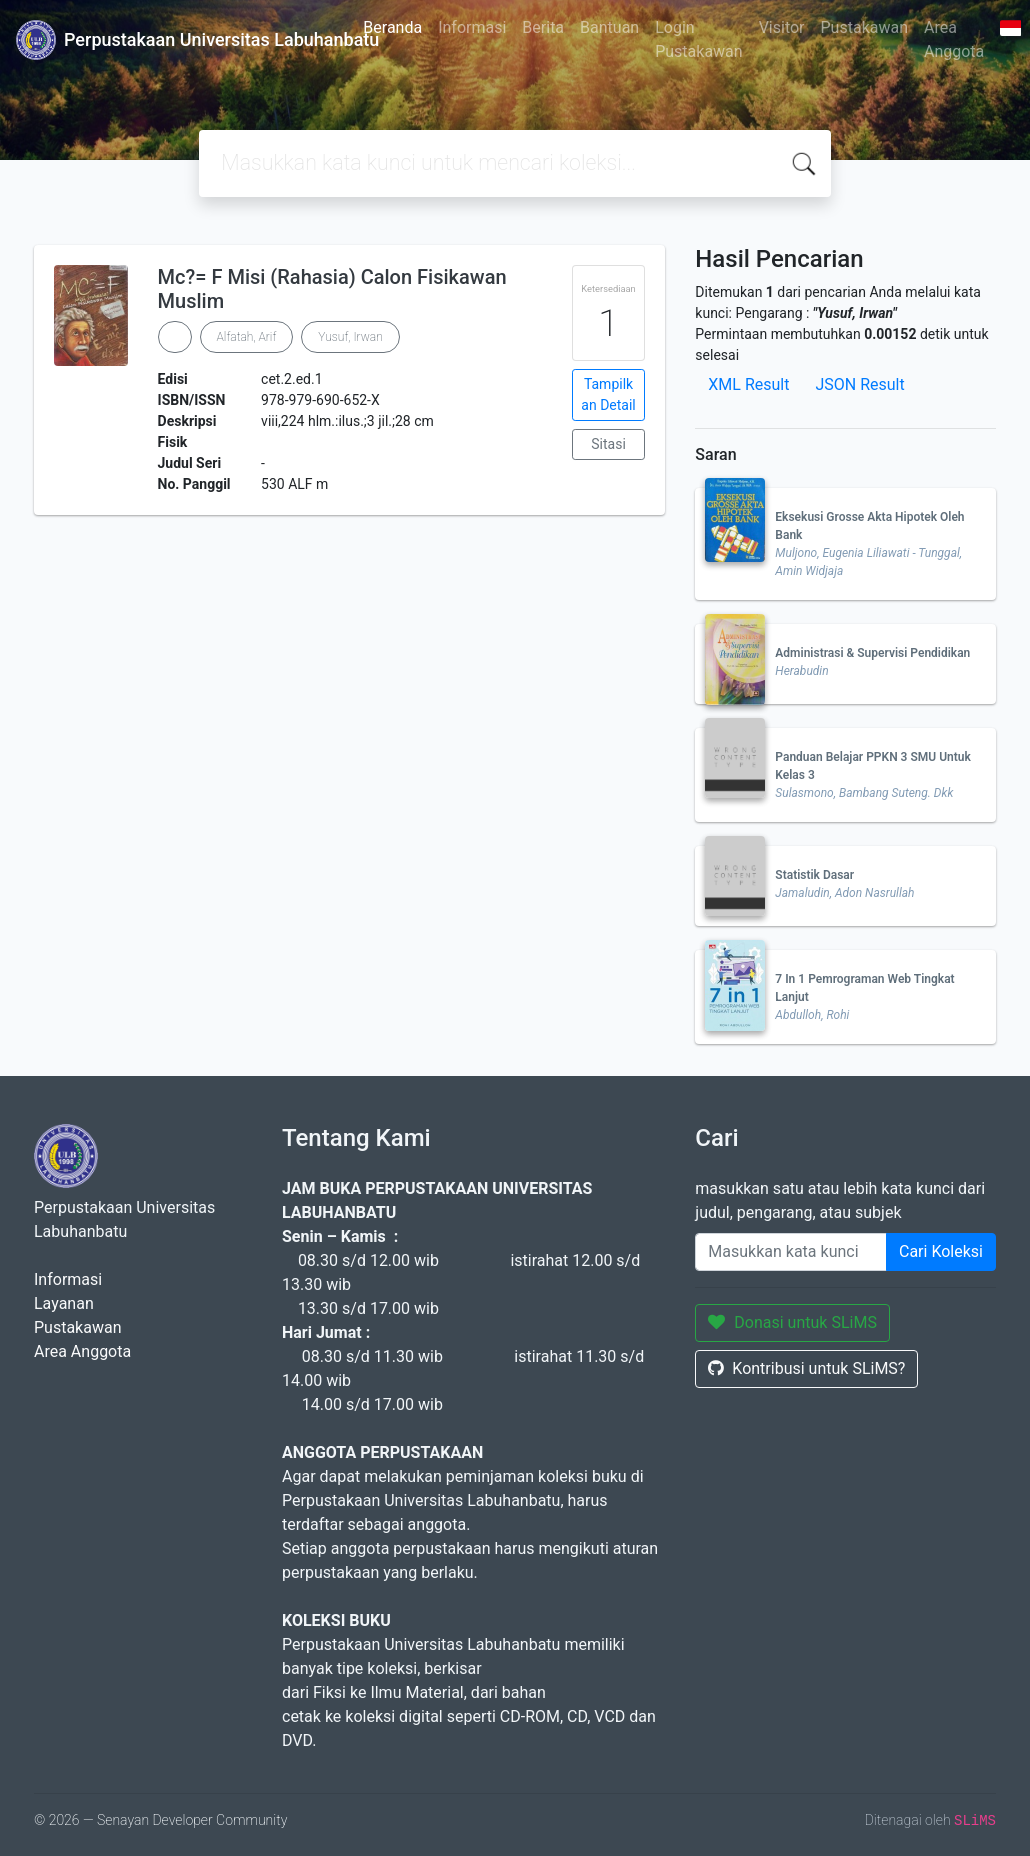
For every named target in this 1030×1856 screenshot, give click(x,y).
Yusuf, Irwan (350, 337)
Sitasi (608, 444)
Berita (543, 27)
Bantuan (609, 27)
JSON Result (859, 384)
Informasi (472, 27)
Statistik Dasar (814, 875)
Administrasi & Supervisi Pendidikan (872, 653)
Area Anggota (954, 39)
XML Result (748, 384)
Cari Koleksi (941, 1251)
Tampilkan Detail (608, 394)
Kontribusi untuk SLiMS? (806, 1368)
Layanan (64, 1303)
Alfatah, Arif (247, 337)
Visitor (782, 27)
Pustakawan (864, 27)
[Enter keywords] (791, 1252)
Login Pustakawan (698, 39)
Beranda (392, 27)
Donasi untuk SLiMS (792, 1322)
